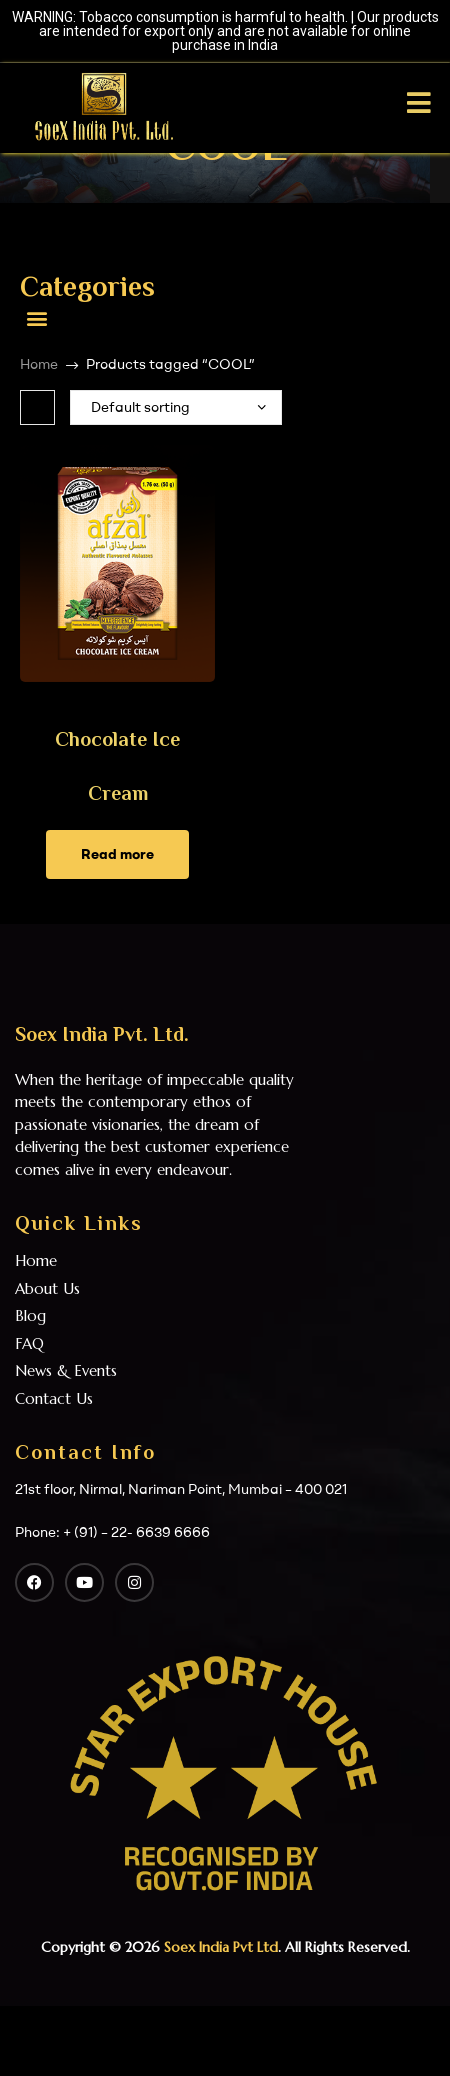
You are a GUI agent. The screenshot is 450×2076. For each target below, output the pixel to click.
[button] (36, 317)
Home (39, 364)
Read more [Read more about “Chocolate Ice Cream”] (117, 854)
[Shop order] (176, 407)
